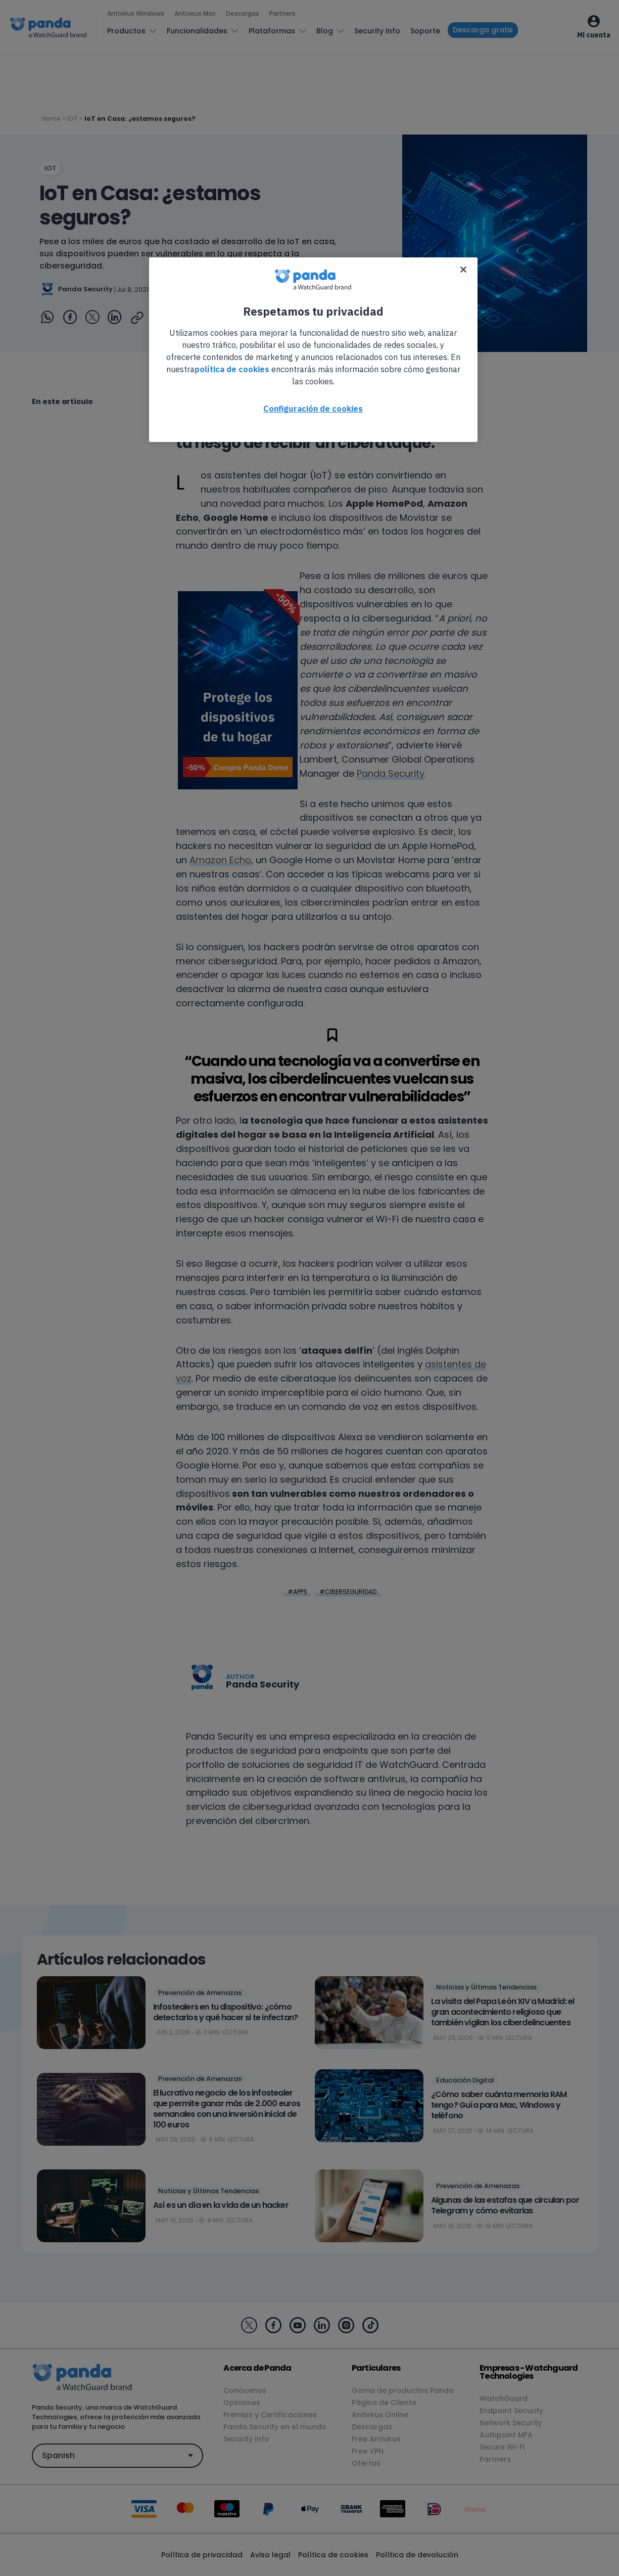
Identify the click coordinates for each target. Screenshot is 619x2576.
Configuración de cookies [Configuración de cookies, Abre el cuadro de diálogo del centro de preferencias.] (313, 409)
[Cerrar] (463, 269)
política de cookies (232, 369)
